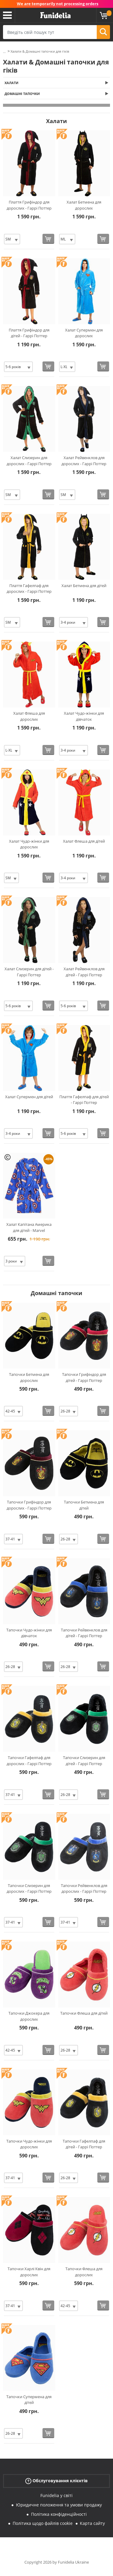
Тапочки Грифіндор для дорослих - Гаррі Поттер (29, 1505)
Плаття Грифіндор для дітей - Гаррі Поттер (29, 333)
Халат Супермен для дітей (29, 1096)
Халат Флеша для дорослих (29, 716)
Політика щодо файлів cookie (43, 2523)
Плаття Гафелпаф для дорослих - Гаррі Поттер (29, 588)
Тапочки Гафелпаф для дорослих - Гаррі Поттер (29, 1760)
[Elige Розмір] (12, 239)
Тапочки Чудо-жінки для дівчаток (29, 1633)
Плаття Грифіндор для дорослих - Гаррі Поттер (29, 205)
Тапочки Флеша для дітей (84, 2013)
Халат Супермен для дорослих (84, 333)
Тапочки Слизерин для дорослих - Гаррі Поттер (29, 1888)
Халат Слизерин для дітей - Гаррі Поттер (29, 972)
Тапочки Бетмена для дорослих (29, 1377)
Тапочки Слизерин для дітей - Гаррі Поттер (84, 1760)
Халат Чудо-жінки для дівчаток (84, 716)
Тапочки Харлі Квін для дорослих (29, 2271)
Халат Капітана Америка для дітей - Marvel (29, 1227)
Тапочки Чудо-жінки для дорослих (29, 2144)
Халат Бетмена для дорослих (84, 205)
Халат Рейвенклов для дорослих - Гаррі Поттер (83, 460)
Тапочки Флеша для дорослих (83, 2271)
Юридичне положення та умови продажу (59, 2505)
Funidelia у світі (56, 2495)
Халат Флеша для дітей (84, 841)
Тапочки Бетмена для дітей (84, 1505)
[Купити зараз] (48, 239)
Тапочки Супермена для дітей (29, 2399)
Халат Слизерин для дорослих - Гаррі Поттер (29, 460)
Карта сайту (92, 2523)
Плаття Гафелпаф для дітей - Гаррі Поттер (84, 1099)
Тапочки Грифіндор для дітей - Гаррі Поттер (84, 1377)
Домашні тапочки (22, 93)
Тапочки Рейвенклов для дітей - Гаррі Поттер (84, 1633)
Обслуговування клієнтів (56, 2481)
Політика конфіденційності (59, 2514)
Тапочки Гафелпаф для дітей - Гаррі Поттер (84, 2144)
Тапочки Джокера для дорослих (28, 2016)
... (4, 51)
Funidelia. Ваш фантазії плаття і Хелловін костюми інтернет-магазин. (55, 15)
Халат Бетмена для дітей (83, 585)
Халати (11, 82)
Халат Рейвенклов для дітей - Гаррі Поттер (84, 972)
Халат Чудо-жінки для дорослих (29, 844)
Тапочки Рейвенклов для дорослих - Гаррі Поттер (84, 1888)
